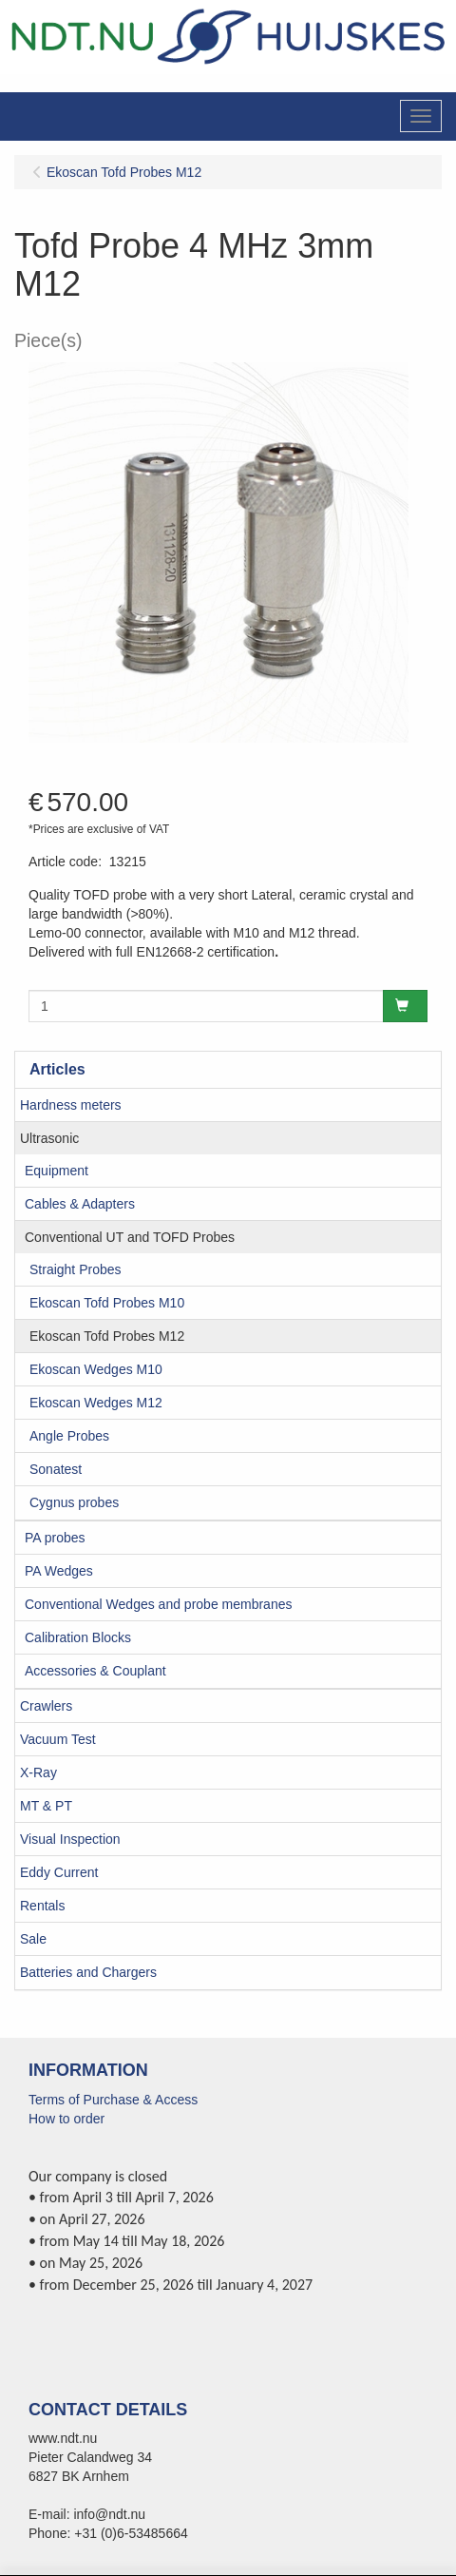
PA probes (55, 1537)
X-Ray (38, 1772)
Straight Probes (75, 1269)
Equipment (56, 1170)
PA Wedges (59, 1571)
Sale (33, 1939)
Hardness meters (71, 1105)
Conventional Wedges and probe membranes (158, 1604)
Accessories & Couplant (95, 1670)
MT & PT (46, 1805)
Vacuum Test (58, 1739)
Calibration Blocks (78, 1637)
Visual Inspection (70, 1839)
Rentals (42, 1905)
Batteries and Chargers (88, 1972)
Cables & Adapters (80, 1203)
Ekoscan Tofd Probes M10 (106, 1302)
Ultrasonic (49, 1138)
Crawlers (46, 1706)
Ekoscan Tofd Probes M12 (106, 1336)
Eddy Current (59, 1872)
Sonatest (55, 1469)
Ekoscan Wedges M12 (95, 1402)
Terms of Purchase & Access (113, 2099)
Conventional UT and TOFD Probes (130, 1237)
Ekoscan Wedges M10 (95, 1369)
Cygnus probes (74, 1502)
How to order (66, 2118)
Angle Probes (69, 1435)
